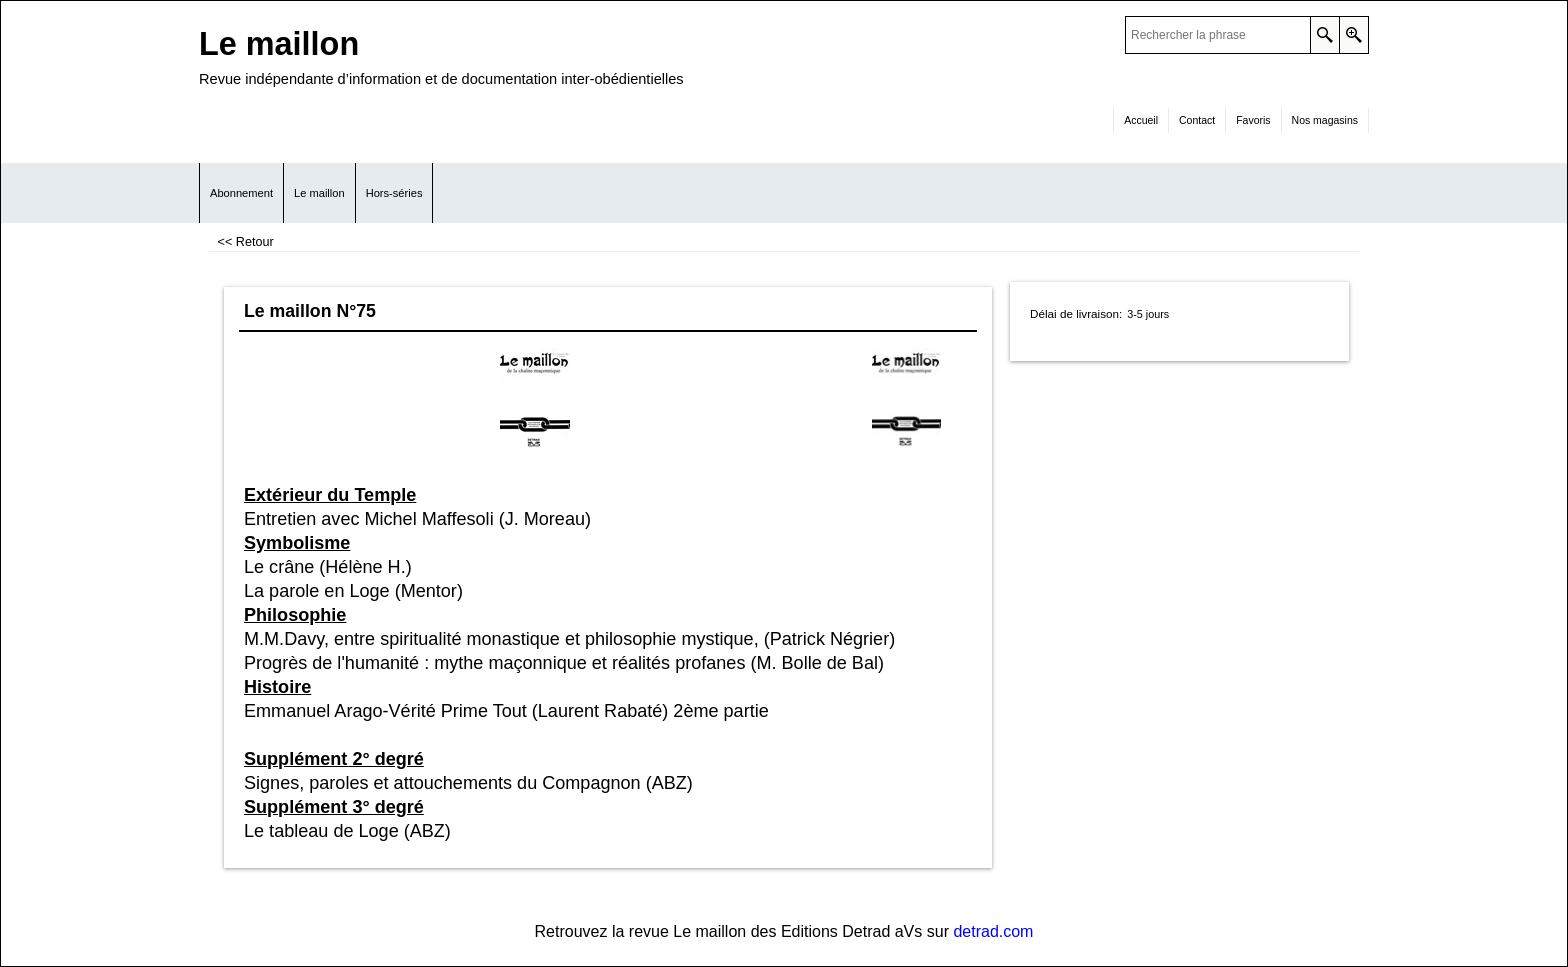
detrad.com (993, 931)
